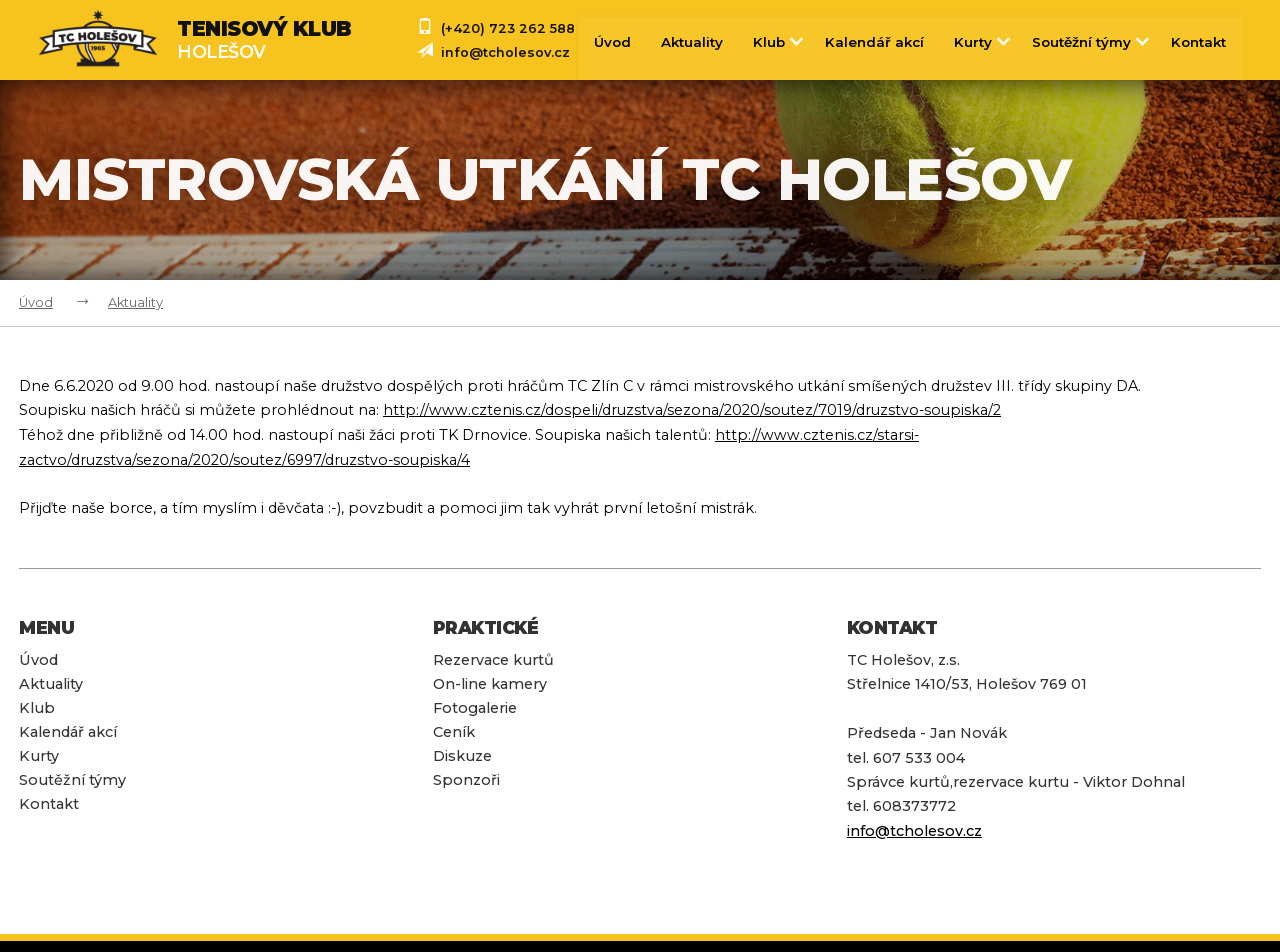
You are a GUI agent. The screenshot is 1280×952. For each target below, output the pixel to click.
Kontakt (1199, 42)
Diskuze (462, 754)
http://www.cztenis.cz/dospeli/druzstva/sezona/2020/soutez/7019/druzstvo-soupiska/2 (693, 410)
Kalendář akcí (874, 42)
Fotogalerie (475, 706)
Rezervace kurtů (493, 657)
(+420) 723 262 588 (508, 28)
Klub (778, 42)
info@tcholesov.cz (505, 52)
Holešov (264, 39)
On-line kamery (490, 682)
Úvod (610, 42)
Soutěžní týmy (1091, 42)
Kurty (983, 42)
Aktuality (690, 42)
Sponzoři (466, 778)
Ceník (454, 730)
